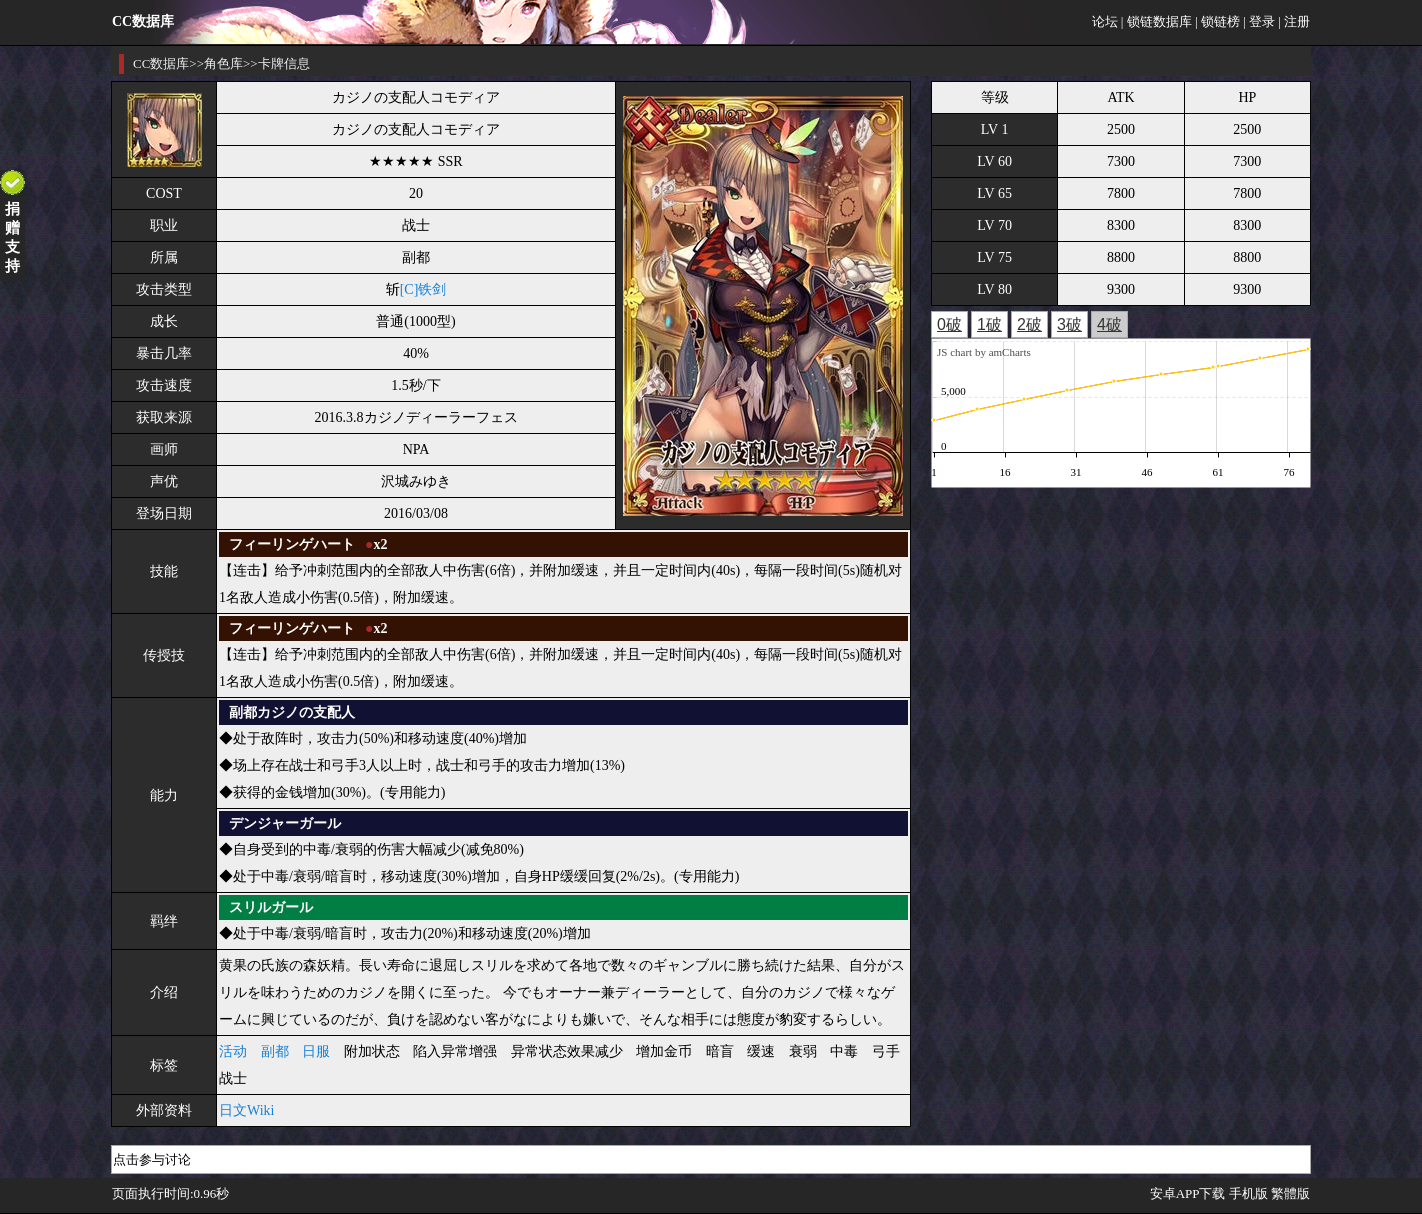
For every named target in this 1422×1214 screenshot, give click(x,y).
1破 (989, 324)
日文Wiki (246, 1110)
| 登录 (1259, 21)
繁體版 (1290, 1193)
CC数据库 (161, 63)
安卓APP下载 (1188, 1193)
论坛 (1105, 21)
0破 (949, 324)
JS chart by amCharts (984, 352)
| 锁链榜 (1217, 21)
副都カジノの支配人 (292, 712)
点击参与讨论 (152, 1159)
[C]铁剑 (423, 289)
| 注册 (1294, 21)
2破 (1029, 324)
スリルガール (271, 907)
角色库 (223, 63)
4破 (1109, 324)
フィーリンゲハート (292, 544)
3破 (1069, 324)
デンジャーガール (285, 823)
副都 (275, 1051)
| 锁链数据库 (1156, 21)
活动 (233, 1051)
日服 (316, 1051)
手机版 (1248, 1193)
